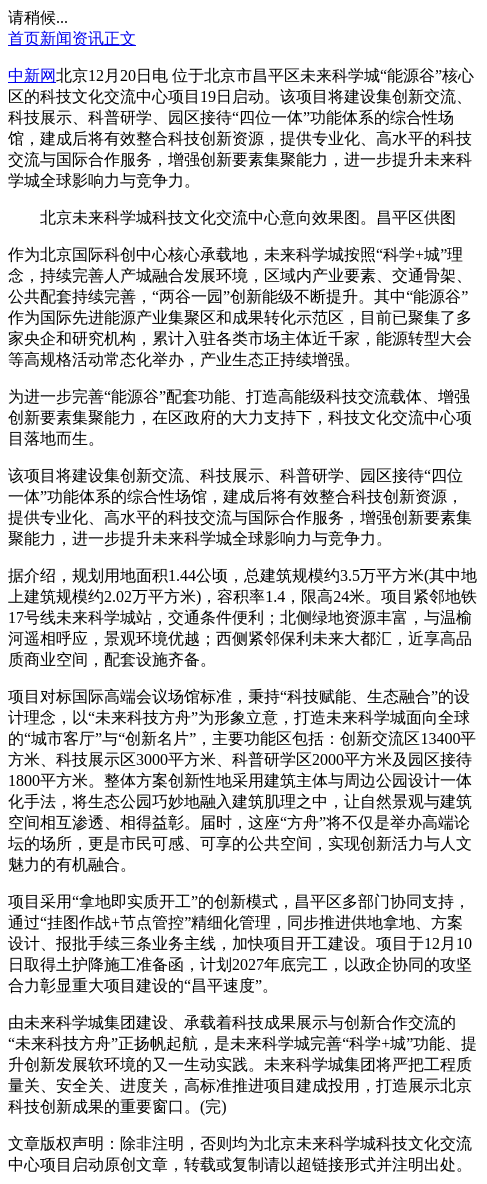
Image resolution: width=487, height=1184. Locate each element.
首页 (24, 38)
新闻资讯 (72, 38)
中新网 (32, 75)
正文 (120, 38)
